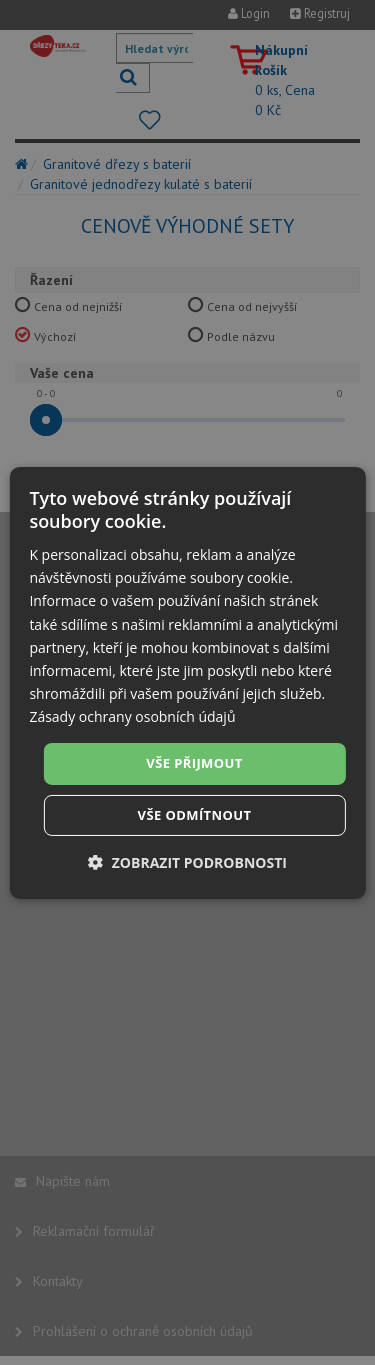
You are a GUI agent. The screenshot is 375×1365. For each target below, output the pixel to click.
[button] (187, 862)
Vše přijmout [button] (194, 763)
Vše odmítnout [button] (195, 815)
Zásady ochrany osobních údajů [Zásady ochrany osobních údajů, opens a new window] (132, 716)
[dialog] (187, 682)
